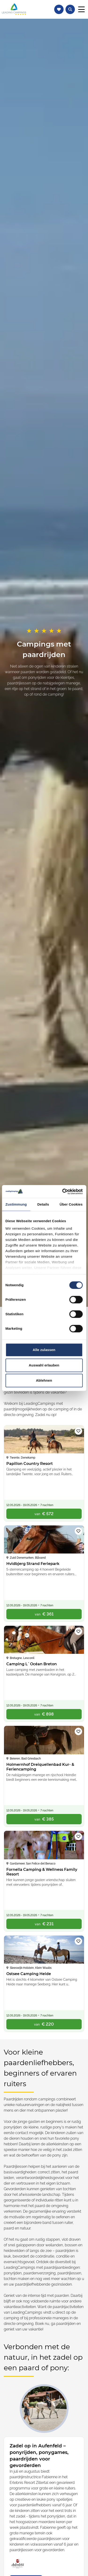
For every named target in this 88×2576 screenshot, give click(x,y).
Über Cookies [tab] (71, 1204)
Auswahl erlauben (44, 1365)
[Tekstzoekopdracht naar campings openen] (70, 9)
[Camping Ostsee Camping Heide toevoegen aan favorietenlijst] (78, 1941)
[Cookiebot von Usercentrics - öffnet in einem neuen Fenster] (63, 1192)
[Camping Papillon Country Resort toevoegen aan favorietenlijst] (78, 1431)
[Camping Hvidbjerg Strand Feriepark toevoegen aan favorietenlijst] (78, 1531)
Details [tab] (43, 1204)
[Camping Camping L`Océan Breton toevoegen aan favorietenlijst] (78, 1631)
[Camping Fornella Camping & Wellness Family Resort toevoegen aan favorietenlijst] (78, 1836)
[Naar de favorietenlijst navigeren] (59, 9)
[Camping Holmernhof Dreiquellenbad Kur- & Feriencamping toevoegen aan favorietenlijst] (78, 1731)
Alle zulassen (44, 1350)
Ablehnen (44, 1380)
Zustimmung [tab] (16, 1204)
